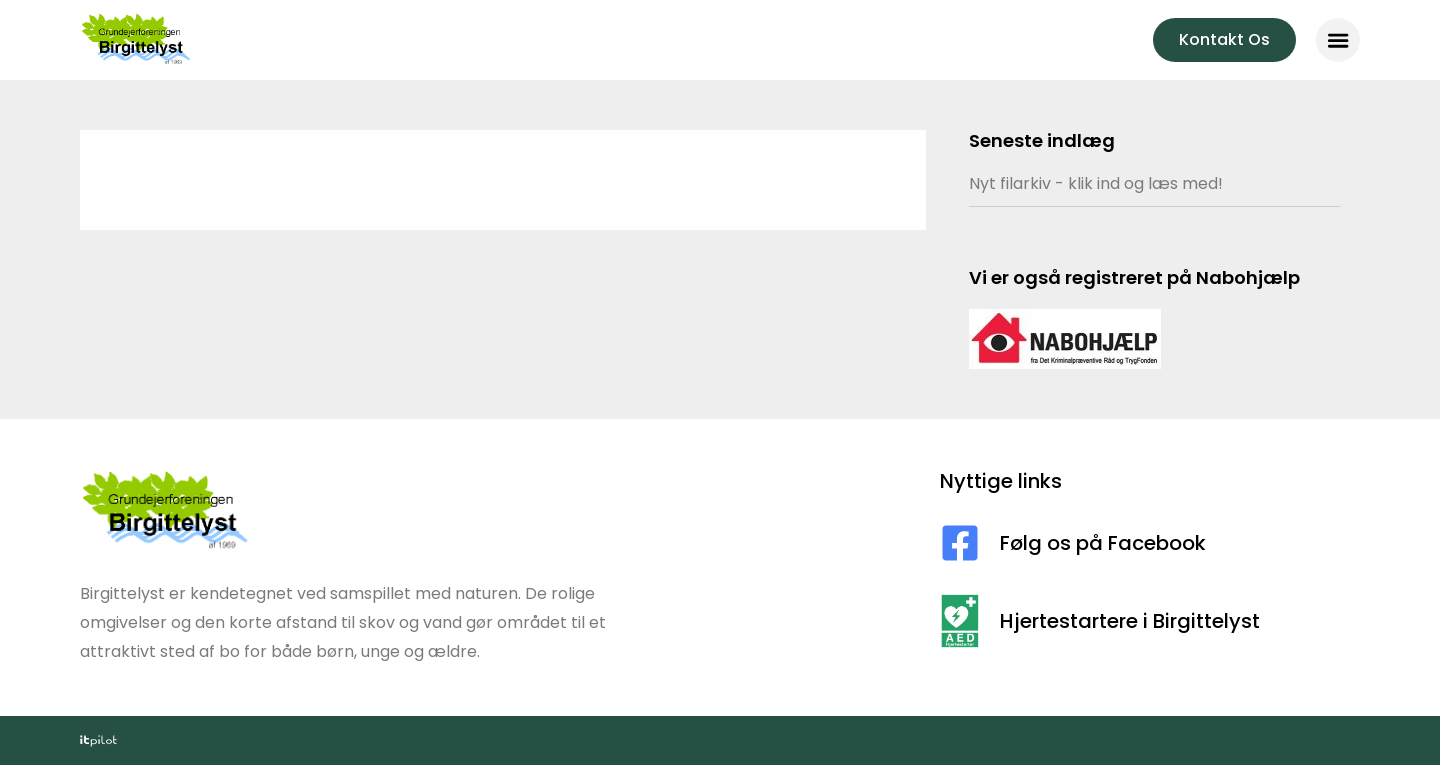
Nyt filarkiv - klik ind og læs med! (1096, 183)
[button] (1338, 40)
